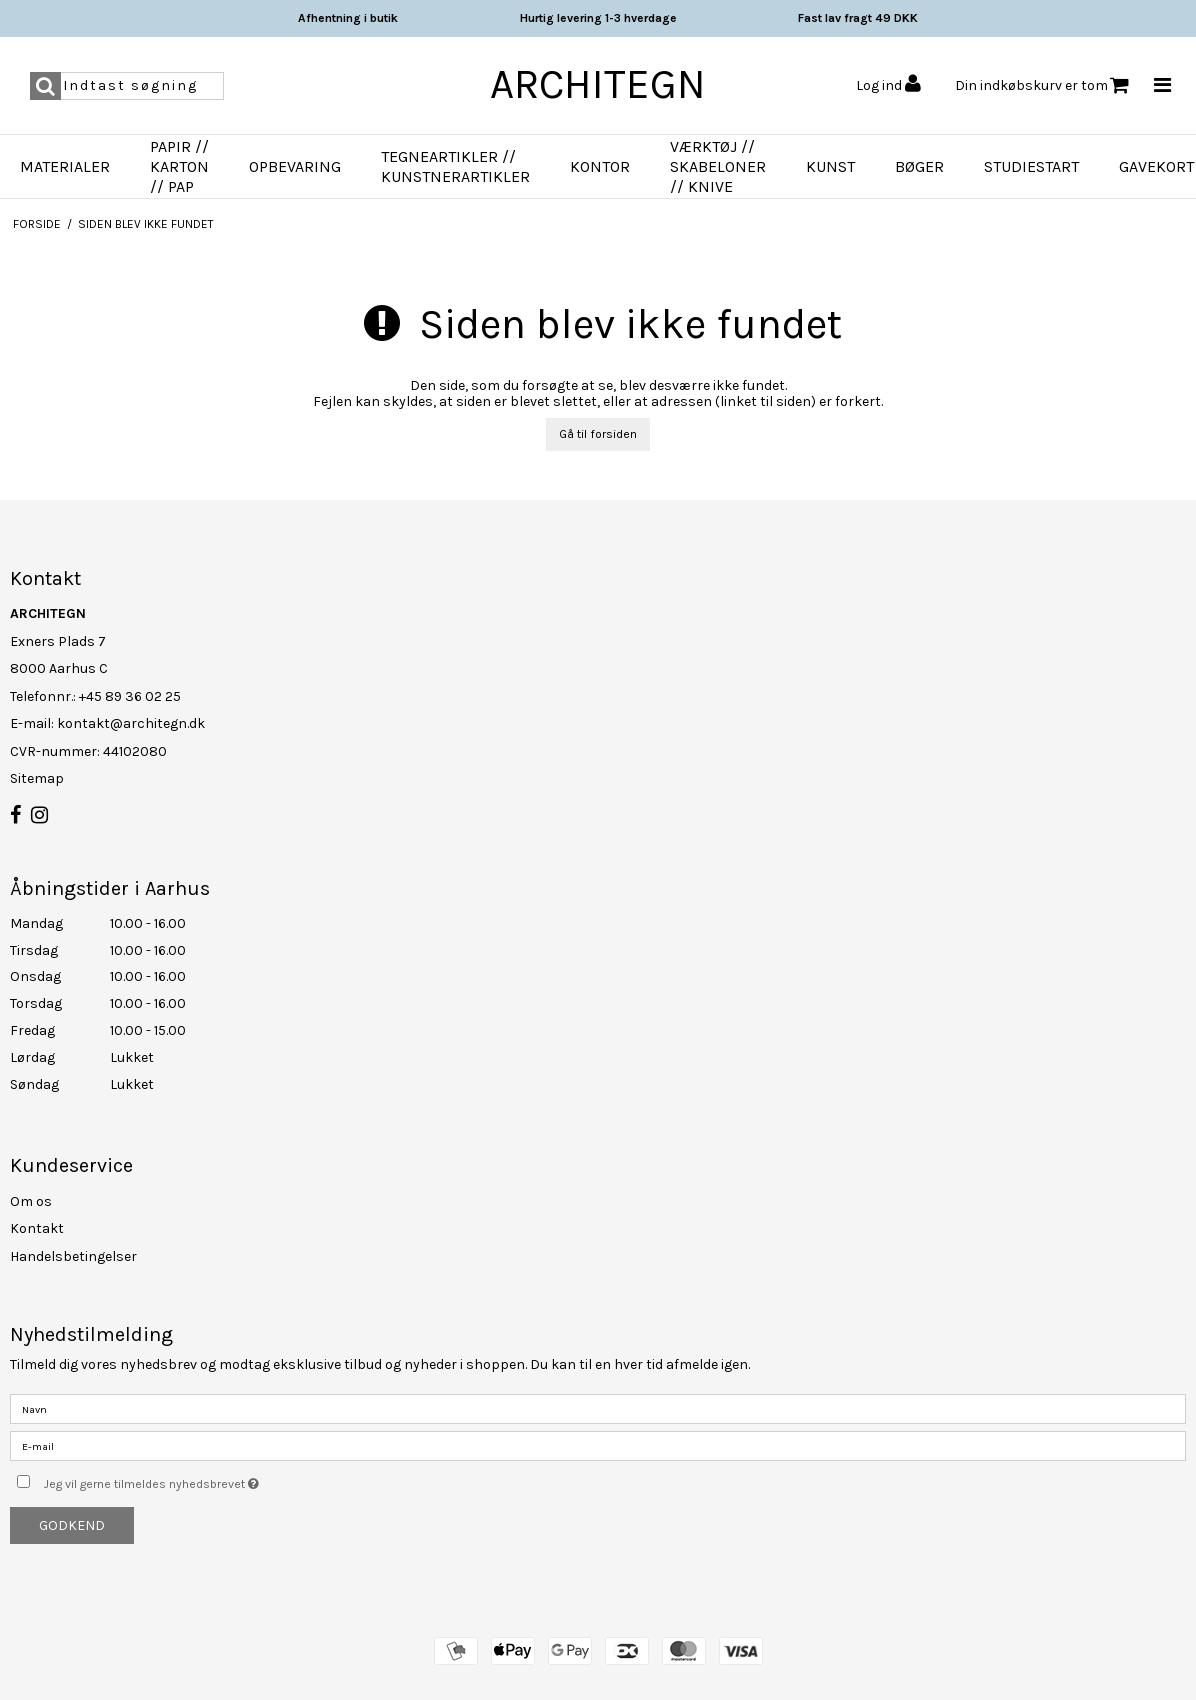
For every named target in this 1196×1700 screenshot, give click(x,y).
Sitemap (37, 778)
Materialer (65, 166)
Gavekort (1156, 166)
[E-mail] (598, 1445)
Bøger (919, 166)
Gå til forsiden (598, 434)
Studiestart (1031, 166)
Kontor (600, 166)
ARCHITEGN (598, 84)
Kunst (830, 166)
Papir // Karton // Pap (179, 166)
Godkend (72, 1525)
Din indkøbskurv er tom (1042, 85)
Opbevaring (295, 166)
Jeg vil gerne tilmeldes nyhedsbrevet (201, 1479)
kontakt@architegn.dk (131, 723)
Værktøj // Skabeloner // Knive (718, 166)
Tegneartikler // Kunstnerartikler (455, 166)
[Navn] (598, 1408)
